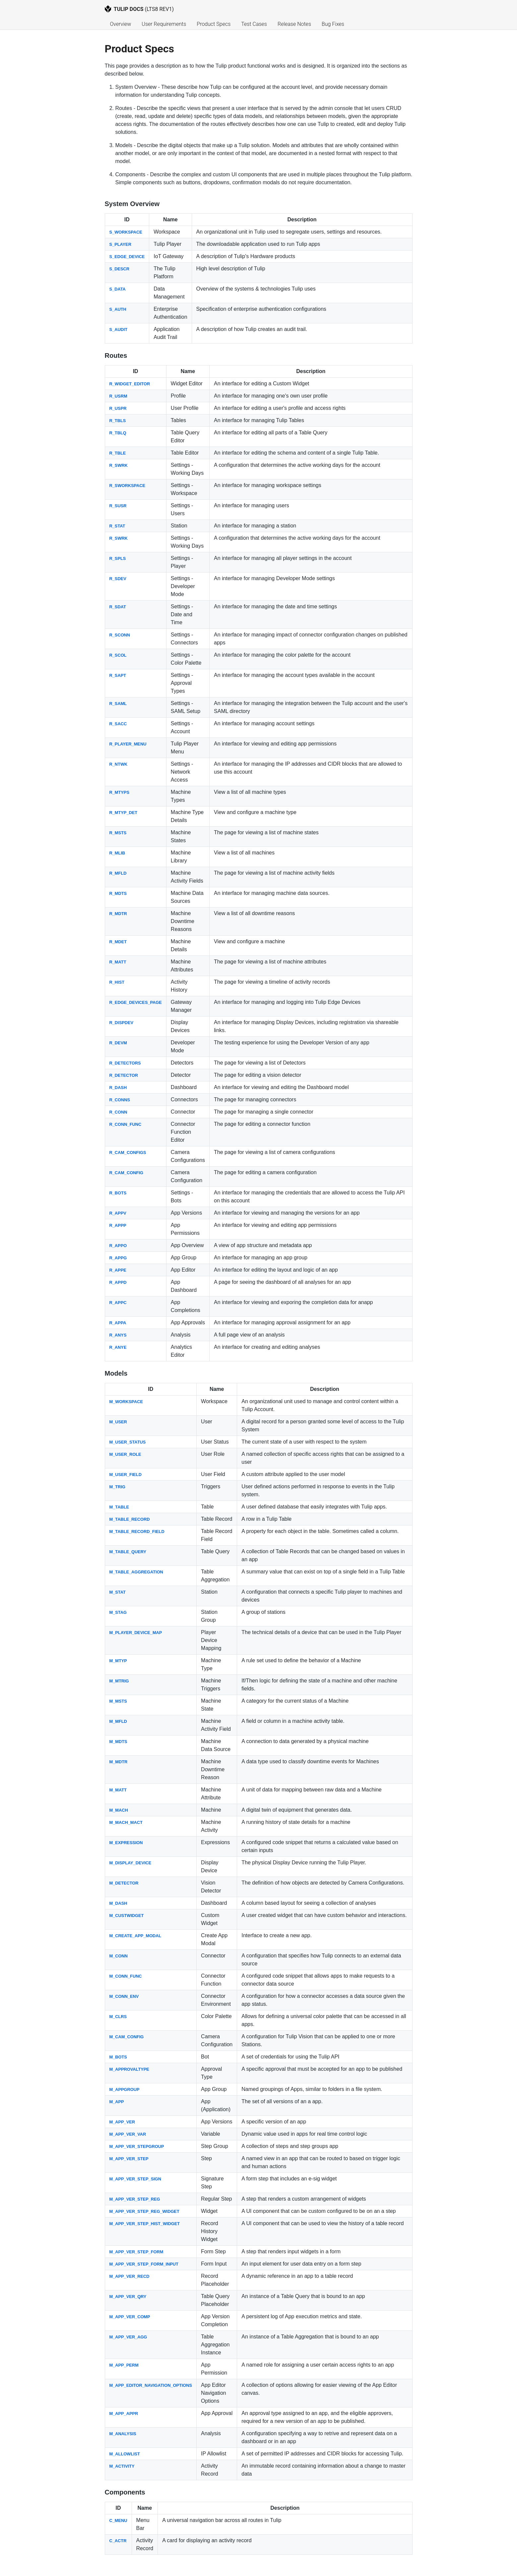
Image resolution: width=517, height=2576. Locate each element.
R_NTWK (118, 764)
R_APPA (117, 1322)
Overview (120, 24)
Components (125, 2492)
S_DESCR (119, 268)
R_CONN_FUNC (125, 1124)
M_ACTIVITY (122, 2466)
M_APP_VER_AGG (128, 2336)
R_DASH (118, 1087)
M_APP (116, 2101)
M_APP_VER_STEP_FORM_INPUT (143, 2264)
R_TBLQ (117, 432)
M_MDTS (118, 1741)
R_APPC (118, 1302)
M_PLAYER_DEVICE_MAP (135, 1632)
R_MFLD (118, 873)
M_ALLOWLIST (124, 2453)
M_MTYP (118, 1660)
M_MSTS (118, 1701)
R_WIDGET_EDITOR (129, 383)
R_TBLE (117, 453)
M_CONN (118, 1955)
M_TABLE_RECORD (129, 1519)
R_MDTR (118, 913)
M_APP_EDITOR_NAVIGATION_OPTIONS (150, 2385)
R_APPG (118, 1257)
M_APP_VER (122, 2121)
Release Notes (294, 24)
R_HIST (117, 982)
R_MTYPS (119, 792)
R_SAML (118, 703)
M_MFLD (118, 1721)
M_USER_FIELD (125, 1474)
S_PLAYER (120, 244)
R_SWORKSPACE (127, 485)
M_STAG (118, 1612)
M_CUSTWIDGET (126, 1915)
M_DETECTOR (124, 1883)
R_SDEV (117, 578)
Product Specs (213, 24)
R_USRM (118, 396)
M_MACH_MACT (126, 1822)
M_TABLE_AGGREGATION (136, 1571)
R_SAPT (117, 675)
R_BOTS (118, 1192)
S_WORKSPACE (125, 232)
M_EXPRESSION (126, 1842)
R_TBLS (117, 420)
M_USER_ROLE (125, 1454)
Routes (116, 355)
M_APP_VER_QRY (128, 2296)
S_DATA (117, 289)
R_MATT (117, 961)
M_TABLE (119, 1507)
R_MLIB (117, 852)
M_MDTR (118, 1761)
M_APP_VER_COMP (129, 2316)
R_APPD (118, 1282)
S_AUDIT (118, 329)
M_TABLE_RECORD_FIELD (136, 1531)
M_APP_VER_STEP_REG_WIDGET (144, 2211)
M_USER (118, 1421)
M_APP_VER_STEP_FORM (136, 2251)
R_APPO (118, 1245)
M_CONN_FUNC (125, 1976)
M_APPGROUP (124, 2089)
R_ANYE (118, 1347)
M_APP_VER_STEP (129, 2158)
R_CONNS (119, 1099)
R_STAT (117, 525)
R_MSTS (118, 832)
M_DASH (118, 1903)
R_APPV (117, 1213)
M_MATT (118, 1789)
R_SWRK (118, 465)
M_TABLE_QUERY (128, 1551)
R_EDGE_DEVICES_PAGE (135, 1002)
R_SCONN (119, 634)
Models (116, 1373)
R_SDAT (117, 606)
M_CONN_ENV (124, 1996)
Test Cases (254, 24)
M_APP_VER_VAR (127, 2134)
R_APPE (117, 1270)
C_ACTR (118, 2540)
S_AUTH (117, 309)
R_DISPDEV (121, 1022)
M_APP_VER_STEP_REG (134, 2199)
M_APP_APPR (123, 2413)
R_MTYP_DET (123, 812)
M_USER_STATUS (127, 1442)
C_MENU (118, 2520)
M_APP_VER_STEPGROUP (136, 2146)
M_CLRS (118, 2016)
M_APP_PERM (124, 2365)
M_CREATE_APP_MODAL (135, 1935)
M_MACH (118, 1810)
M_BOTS (118, 2057)
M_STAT (117, 1592)
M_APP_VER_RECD (129, 2276)
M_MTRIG (119, 1680)
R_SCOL (118, 655)
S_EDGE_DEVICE (127, 256)
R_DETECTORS (125, 1063)
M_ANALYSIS (122, 2433)
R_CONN (118, 1112)
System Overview (132, 203)
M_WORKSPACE (126, 1401)
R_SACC (118, 723)
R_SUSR (118, 505)
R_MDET (118, 941)
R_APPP (117, 1225)
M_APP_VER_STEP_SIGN (135, 2178)
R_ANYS (118, 1335)
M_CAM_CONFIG (126, 2036)
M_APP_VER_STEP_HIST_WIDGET (144, 2223)
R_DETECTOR (123, 1075)
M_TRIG (117, 1486)
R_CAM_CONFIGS (127, 1152)
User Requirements (164, 24)
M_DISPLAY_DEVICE (130, 1862)
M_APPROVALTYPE (129, 2069)
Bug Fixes (333, 24)
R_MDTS (118, 893)
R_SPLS (117, 558)
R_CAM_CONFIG (126, 1172)
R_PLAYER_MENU (128, 743)
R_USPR (118, 408)
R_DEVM (118, 1042)
